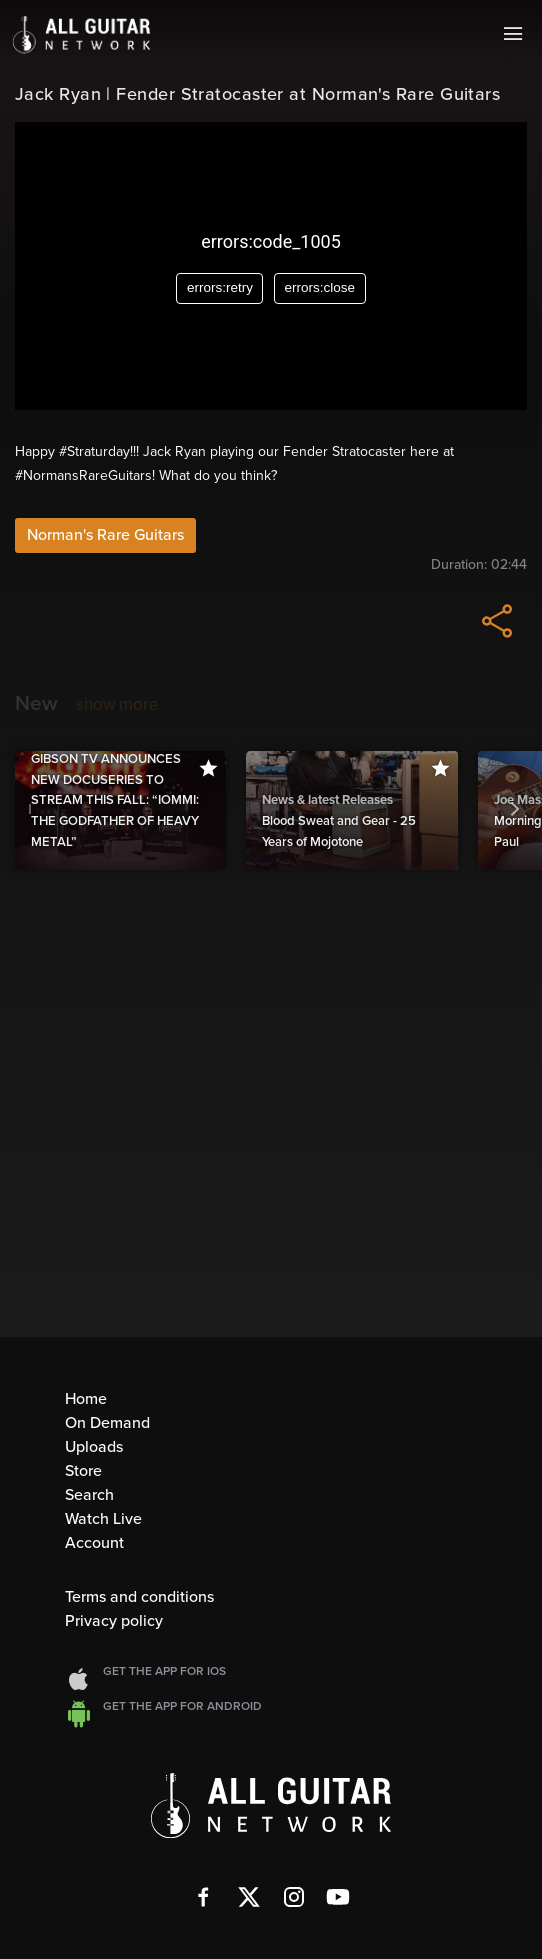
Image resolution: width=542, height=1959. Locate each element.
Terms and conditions (139, 1597)
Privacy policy (114, 1621)
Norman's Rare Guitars (105, 535)
